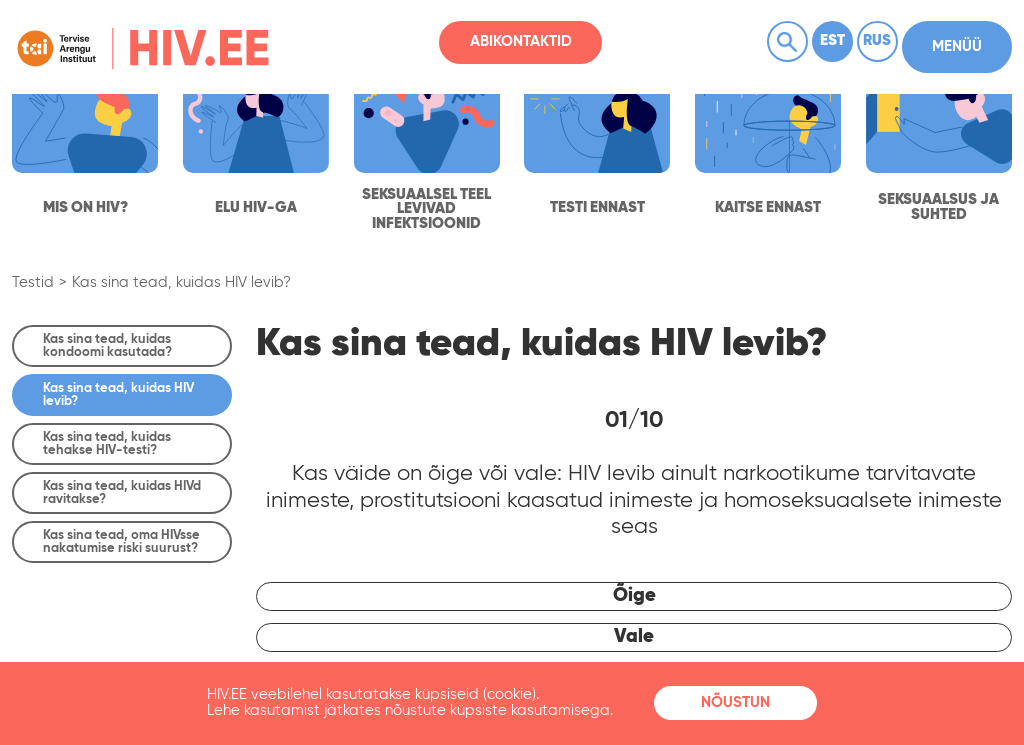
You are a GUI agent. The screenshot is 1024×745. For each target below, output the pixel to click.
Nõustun (735, 703)
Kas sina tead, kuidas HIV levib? (181, 283)
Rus (877, 41)
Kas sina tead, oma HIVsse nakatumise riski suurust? (121, 542)
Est (832, 41)
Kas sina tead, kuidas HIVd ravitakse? (122, 493)
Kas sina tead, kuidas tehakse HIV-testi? (107, 444)
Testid (33, 283)
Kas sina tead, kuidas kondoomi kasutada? (107, 346)
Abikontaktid (521, 42)
